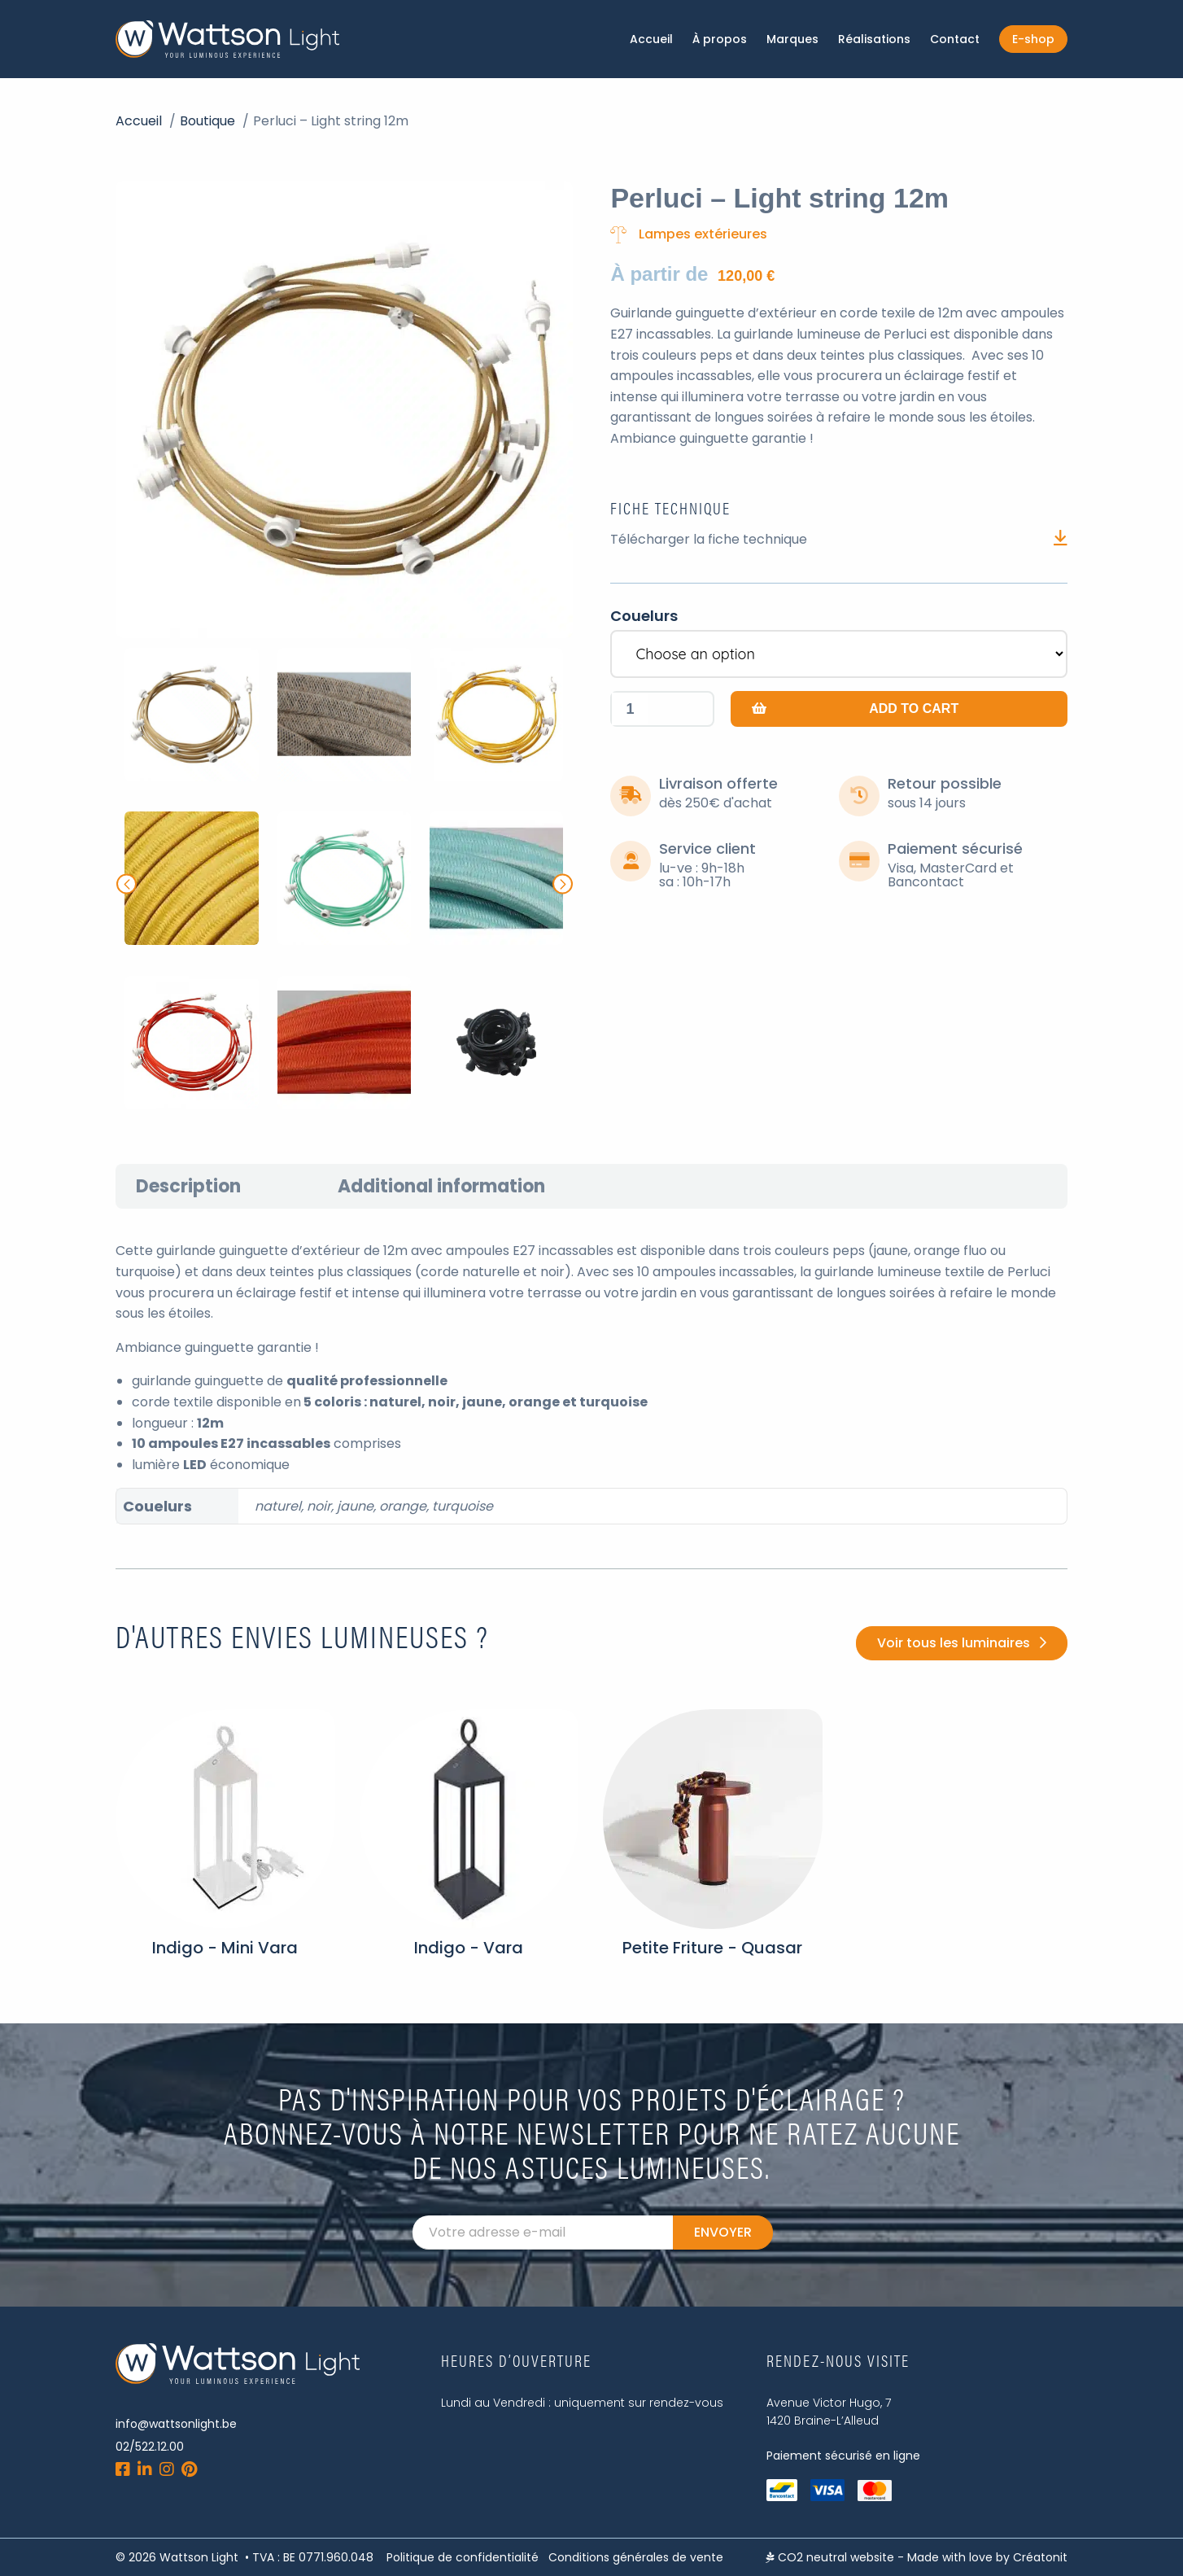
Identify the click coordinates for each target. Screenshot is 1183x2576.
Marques (792, 39)
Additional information (441, 1186)
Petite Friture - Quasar (712, 1947)
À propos (719, 39)
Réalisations (874, 39)
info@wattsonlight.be (176, 2424)
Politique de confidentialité (462, 2557)
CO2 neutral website (830, 2557)
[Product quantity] (630, 709)
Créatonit (1040, 2557)
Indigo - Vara (468, 1947)
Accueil (651, 39)
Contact (955, 39)
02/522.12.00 (150, 2446)
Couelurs (644, 616)
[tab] (188, 1186)
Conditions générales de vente (635, 2557)
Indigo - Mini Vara (225, 1947)
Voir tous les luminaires (953, 1643)
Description (188, 1186)
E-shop (1033, 39)
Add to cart (913, 708)
